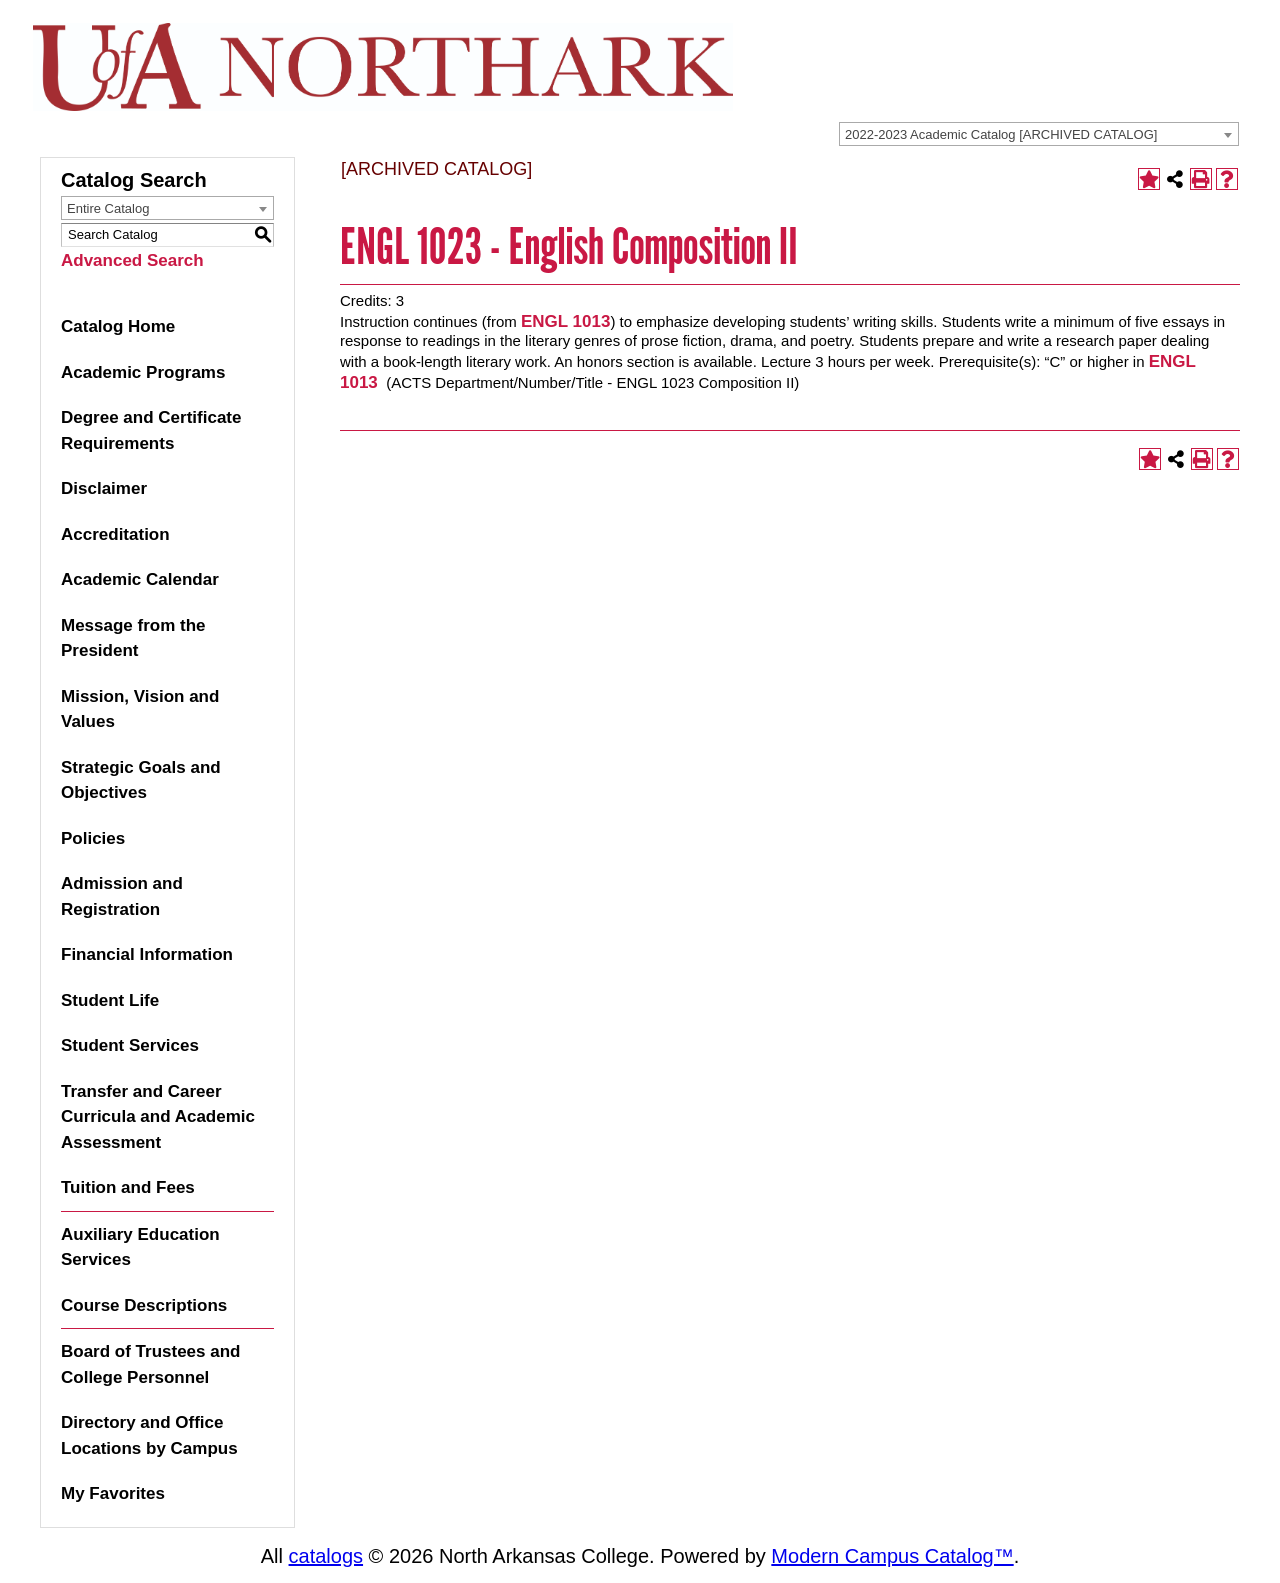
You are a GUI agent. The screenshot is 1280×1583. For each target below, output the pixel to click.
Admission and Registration (122, 896)
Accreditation (115, 534)
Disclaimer (104, 488)
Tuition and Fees (128, 1187)
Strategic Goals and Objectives (141, 780)
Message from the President (133, 638)
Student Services (130, 1045)
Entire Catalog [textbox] (108, 208)
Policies (93, 838)
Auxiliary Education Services (140, 1247)
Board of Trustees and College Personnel (150, 1364)
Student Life (110, 1000)
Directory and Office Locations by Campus (149, 1435)
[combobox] (1039, 134)
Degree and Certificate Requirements (151, 430)
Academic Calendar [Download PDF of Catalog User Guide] (140, 579)
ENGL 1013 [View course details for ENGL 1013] (565, 321)
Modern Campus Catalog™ (892, 1556)
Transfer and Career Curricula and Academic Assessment (158, 1117)
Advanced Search (132, 260)
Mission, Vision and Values (140, 709)
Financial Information (147, 954)
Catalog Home (118, 326)
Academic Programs (143, 372)
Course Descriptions (144, 1305)
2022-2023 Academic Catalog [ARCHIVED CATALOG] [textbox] (1001, 134)
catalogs (326, 1556)
